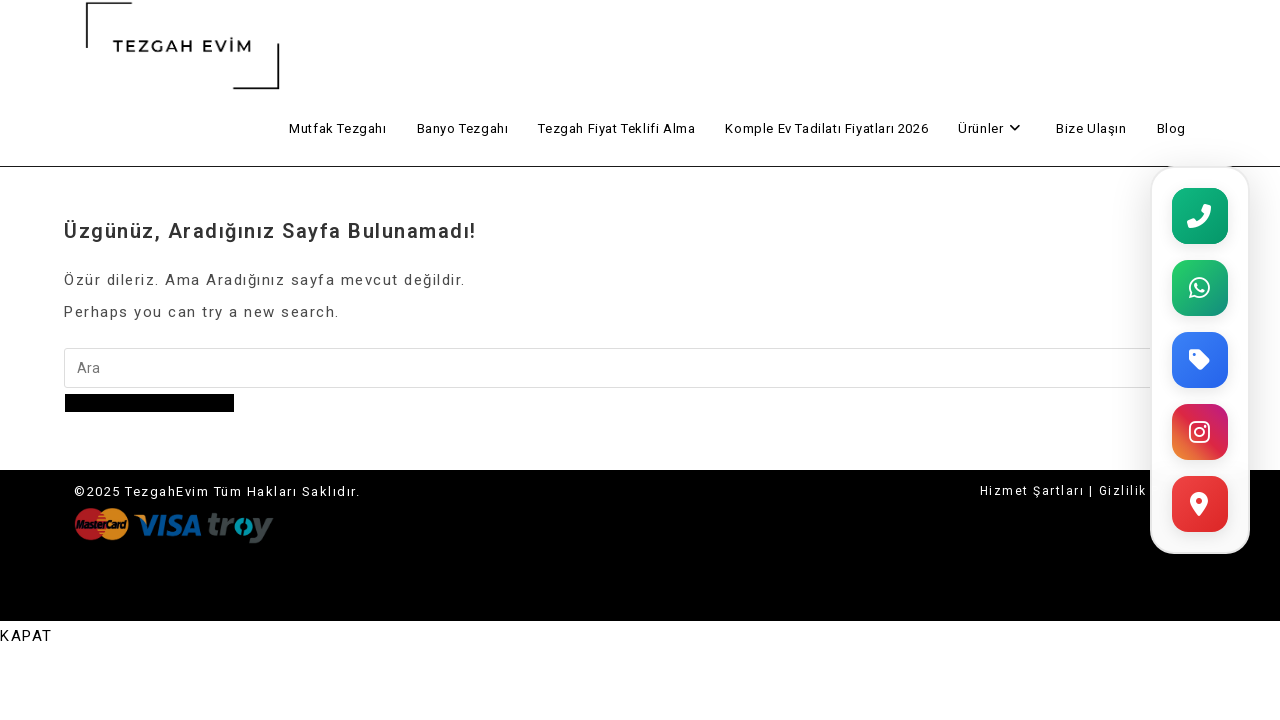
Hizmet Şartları (1032, 491)
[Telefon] (1200, 216)
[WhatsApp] (1200, 288)
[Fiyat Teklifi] (1200, 360)
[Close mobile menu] (26, 636)
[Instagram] (1200, 432)
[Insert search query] (624, 368)
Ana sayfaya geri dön (149, 403)
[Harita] (1200, 504)
